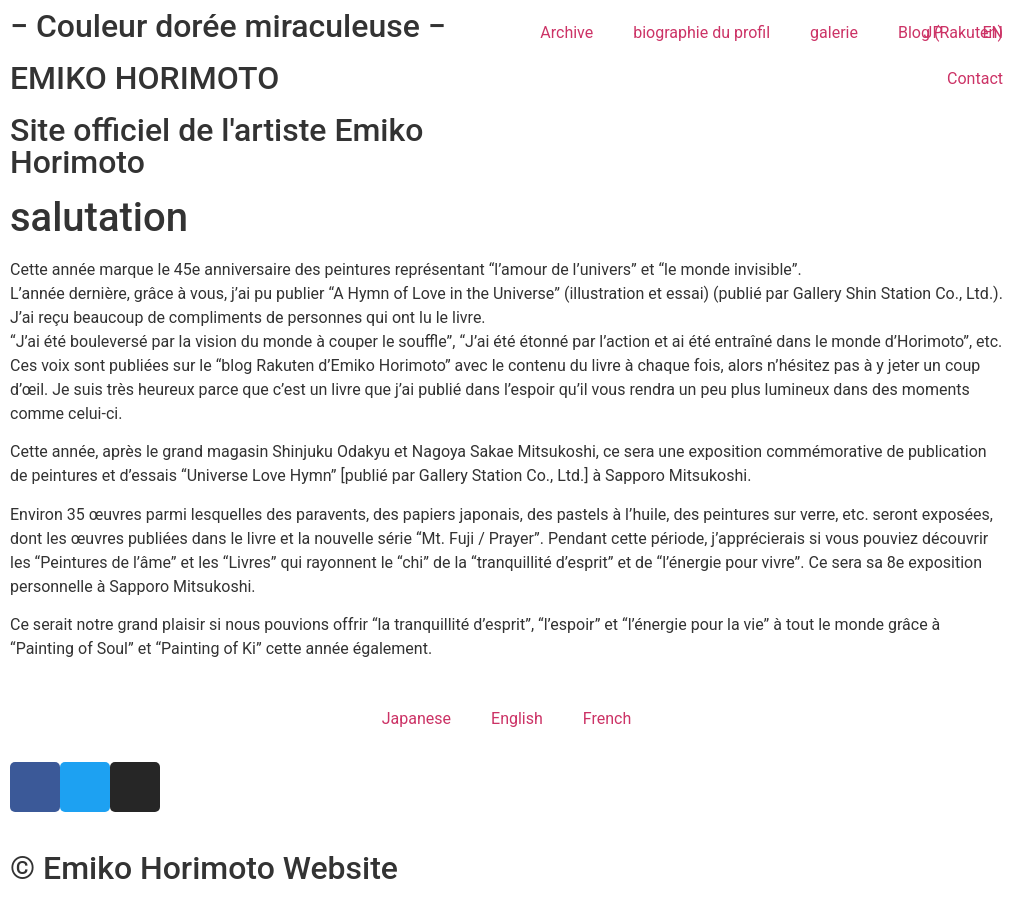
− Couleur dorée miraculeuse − (228, 26)
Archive (566, 32)
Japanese (416, 718)
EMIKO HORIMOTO (144, 78)
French (607, 718)
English (517, 718)
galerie (834, 32)
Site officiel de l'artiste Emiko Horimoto (216, 146)
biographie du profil (701, 32)
